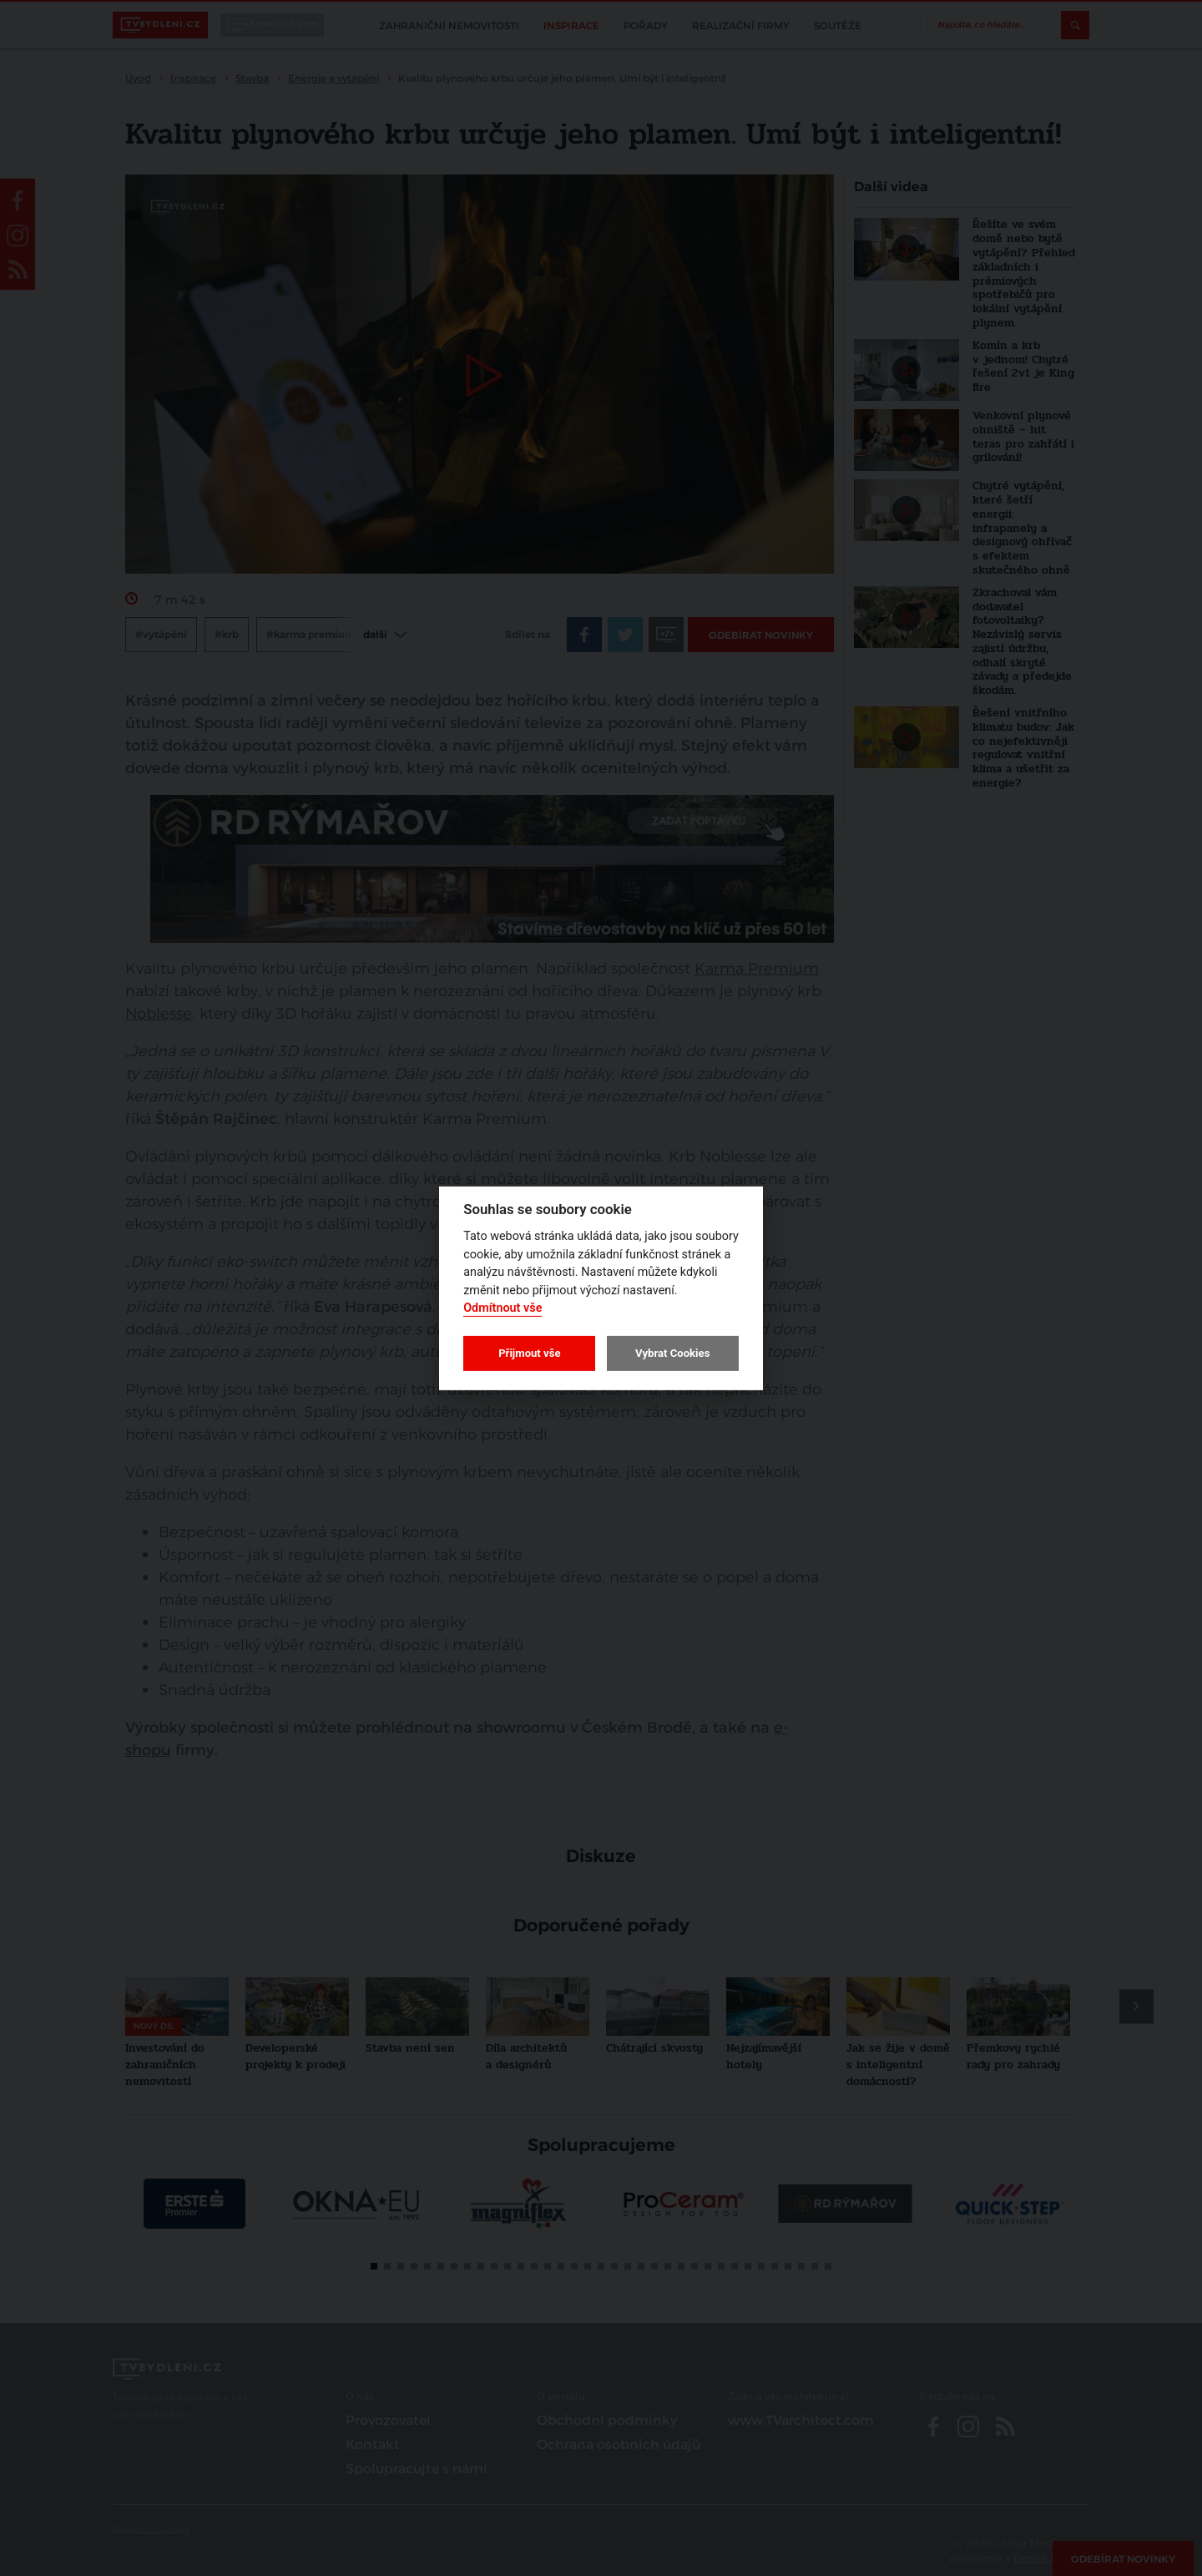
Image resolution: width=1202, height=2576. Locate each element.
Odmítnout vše (502, 1308)
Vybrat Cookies (672, 1353)
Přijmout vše (529, 1353)
